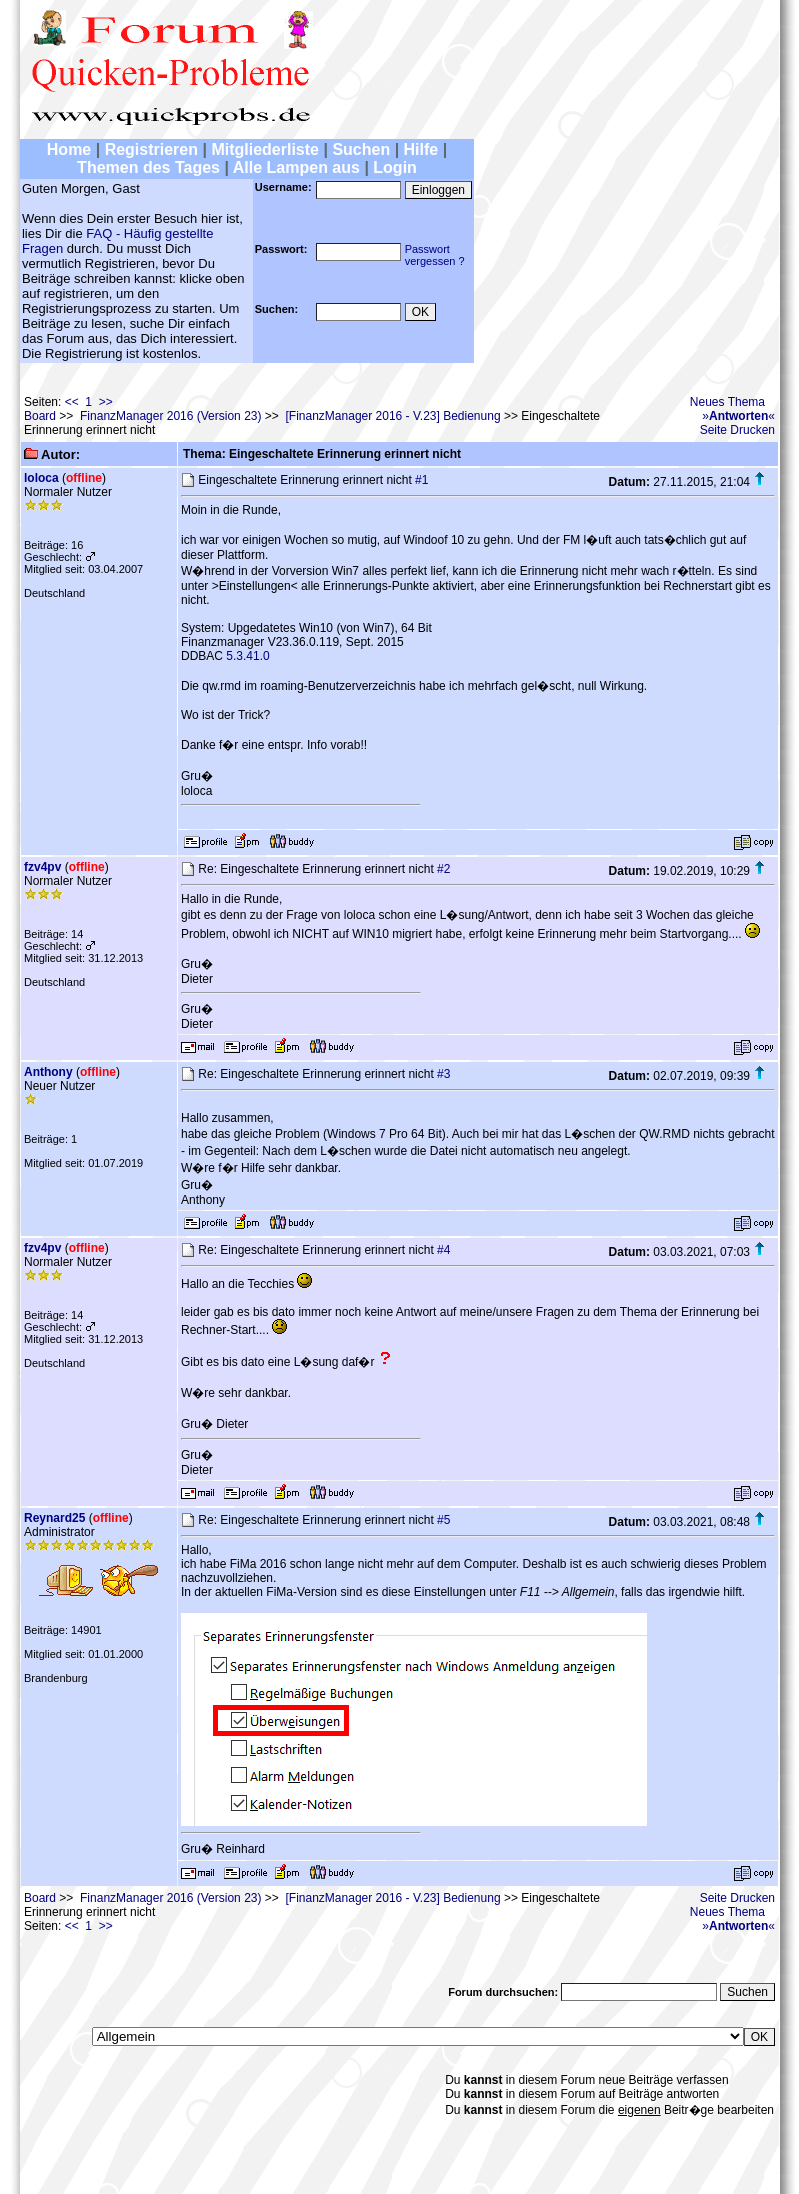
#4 (443, 1250)
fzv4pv (42, 867)
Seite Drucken (737, 430)
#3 (443, 1074)
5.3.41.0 (247, 656)
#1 (421, 480)
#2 (443, 869)
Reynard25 (54, 1518)
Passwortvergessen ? (435, 255)
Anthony (48, 1072)
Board (40, 416)
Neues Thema (727, 402)
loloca (41, 478)
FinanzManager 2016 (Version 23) (170, 416)
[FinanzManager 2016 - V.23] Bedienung (393, 416)
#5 (443, 1520)
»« (738, 416)
